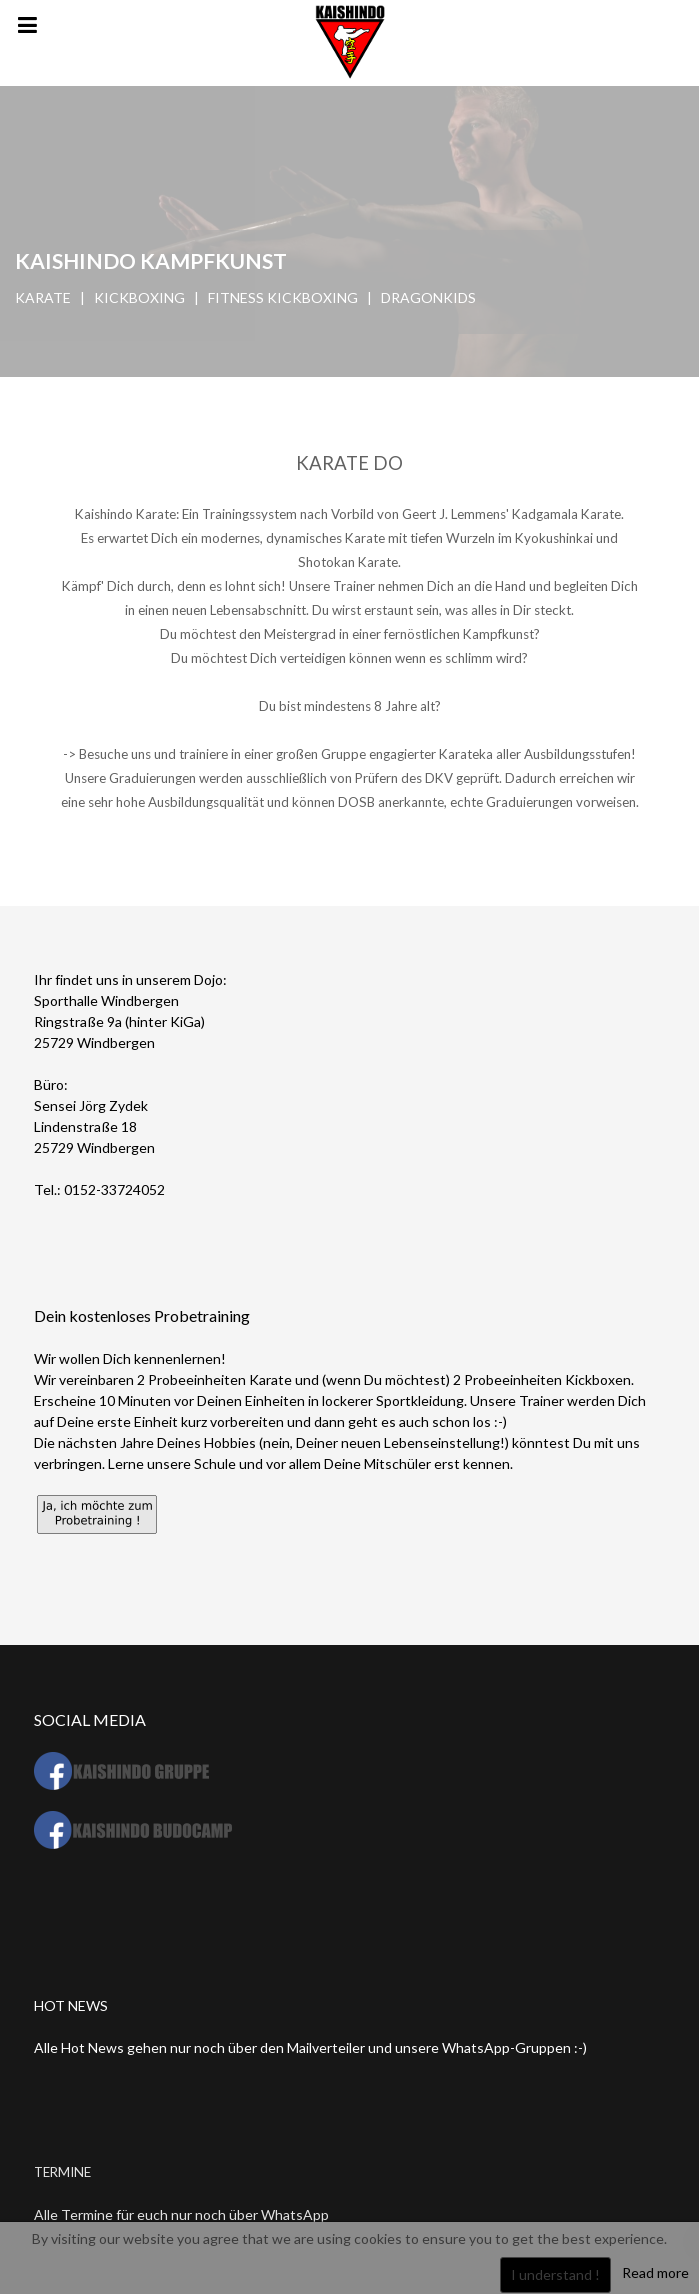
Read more (655, 2272)
